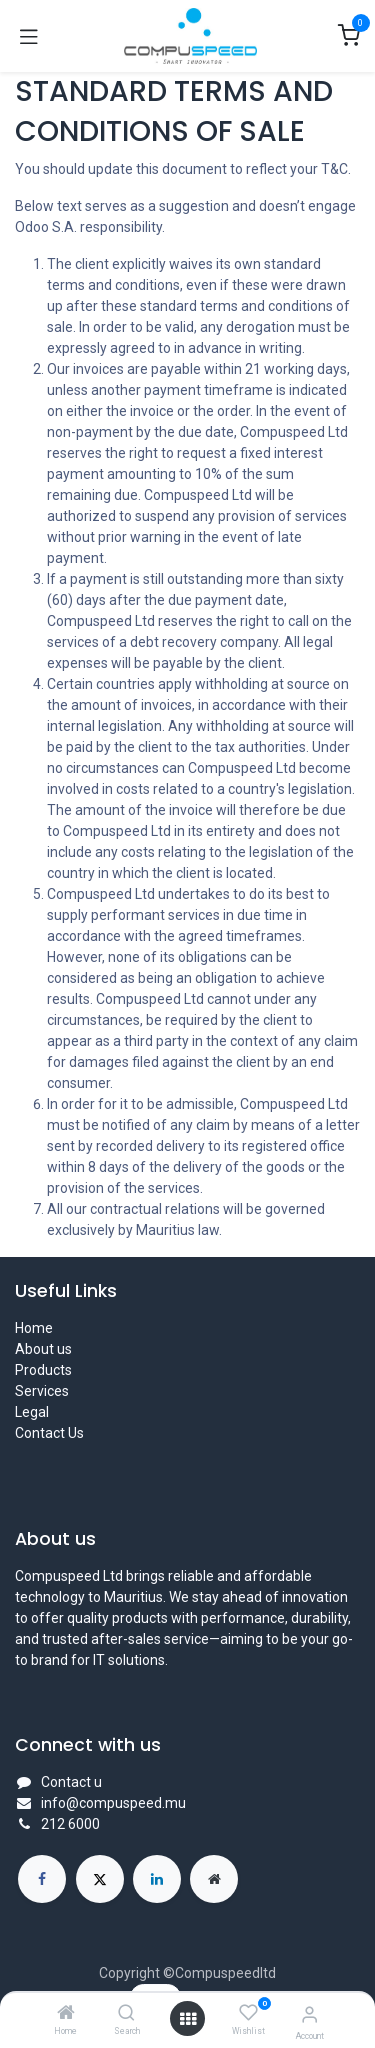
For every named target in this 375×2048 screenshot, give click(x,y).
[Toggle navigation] (29, 36)
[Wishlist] (248, 2013)
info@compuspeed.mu (113, 1803)
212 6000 (70, 1824)
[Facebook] (42, 1879)
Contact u (71, 1782)
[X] (100, 1879)
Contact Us (49, 1433)
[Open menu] (188, 2019)
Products (43, 1370)
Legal (32, 1412)
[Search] (126, 2014)
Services (42, 1391)
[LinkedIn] (157, 1879)
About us (43, 1349)
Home (34, 1328)
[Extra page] (214, 1879)
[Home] (66, 2014)
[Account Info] (309, 2014)
